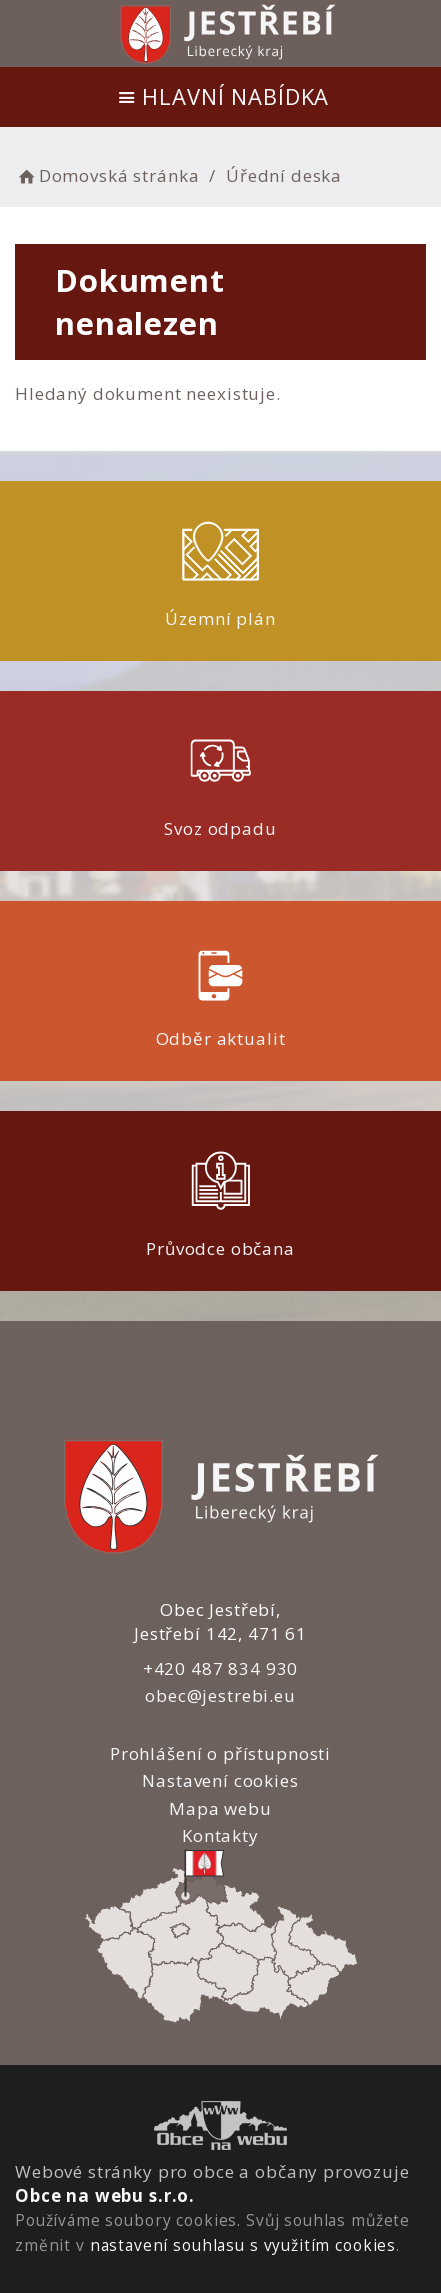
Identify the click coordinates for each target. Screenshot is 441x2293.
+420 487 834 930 (221, 1668)
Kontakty (220, 1835)
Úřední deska (284, 175)
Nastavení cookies (220, 1780)
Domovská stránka (107, 175)
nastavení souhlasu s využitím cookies (243, 2245)
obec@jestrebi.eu (220, 1695)
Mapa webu (220, 1808)
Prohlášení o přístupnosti (220, 1753)
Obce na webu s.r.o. (105, 2195)
